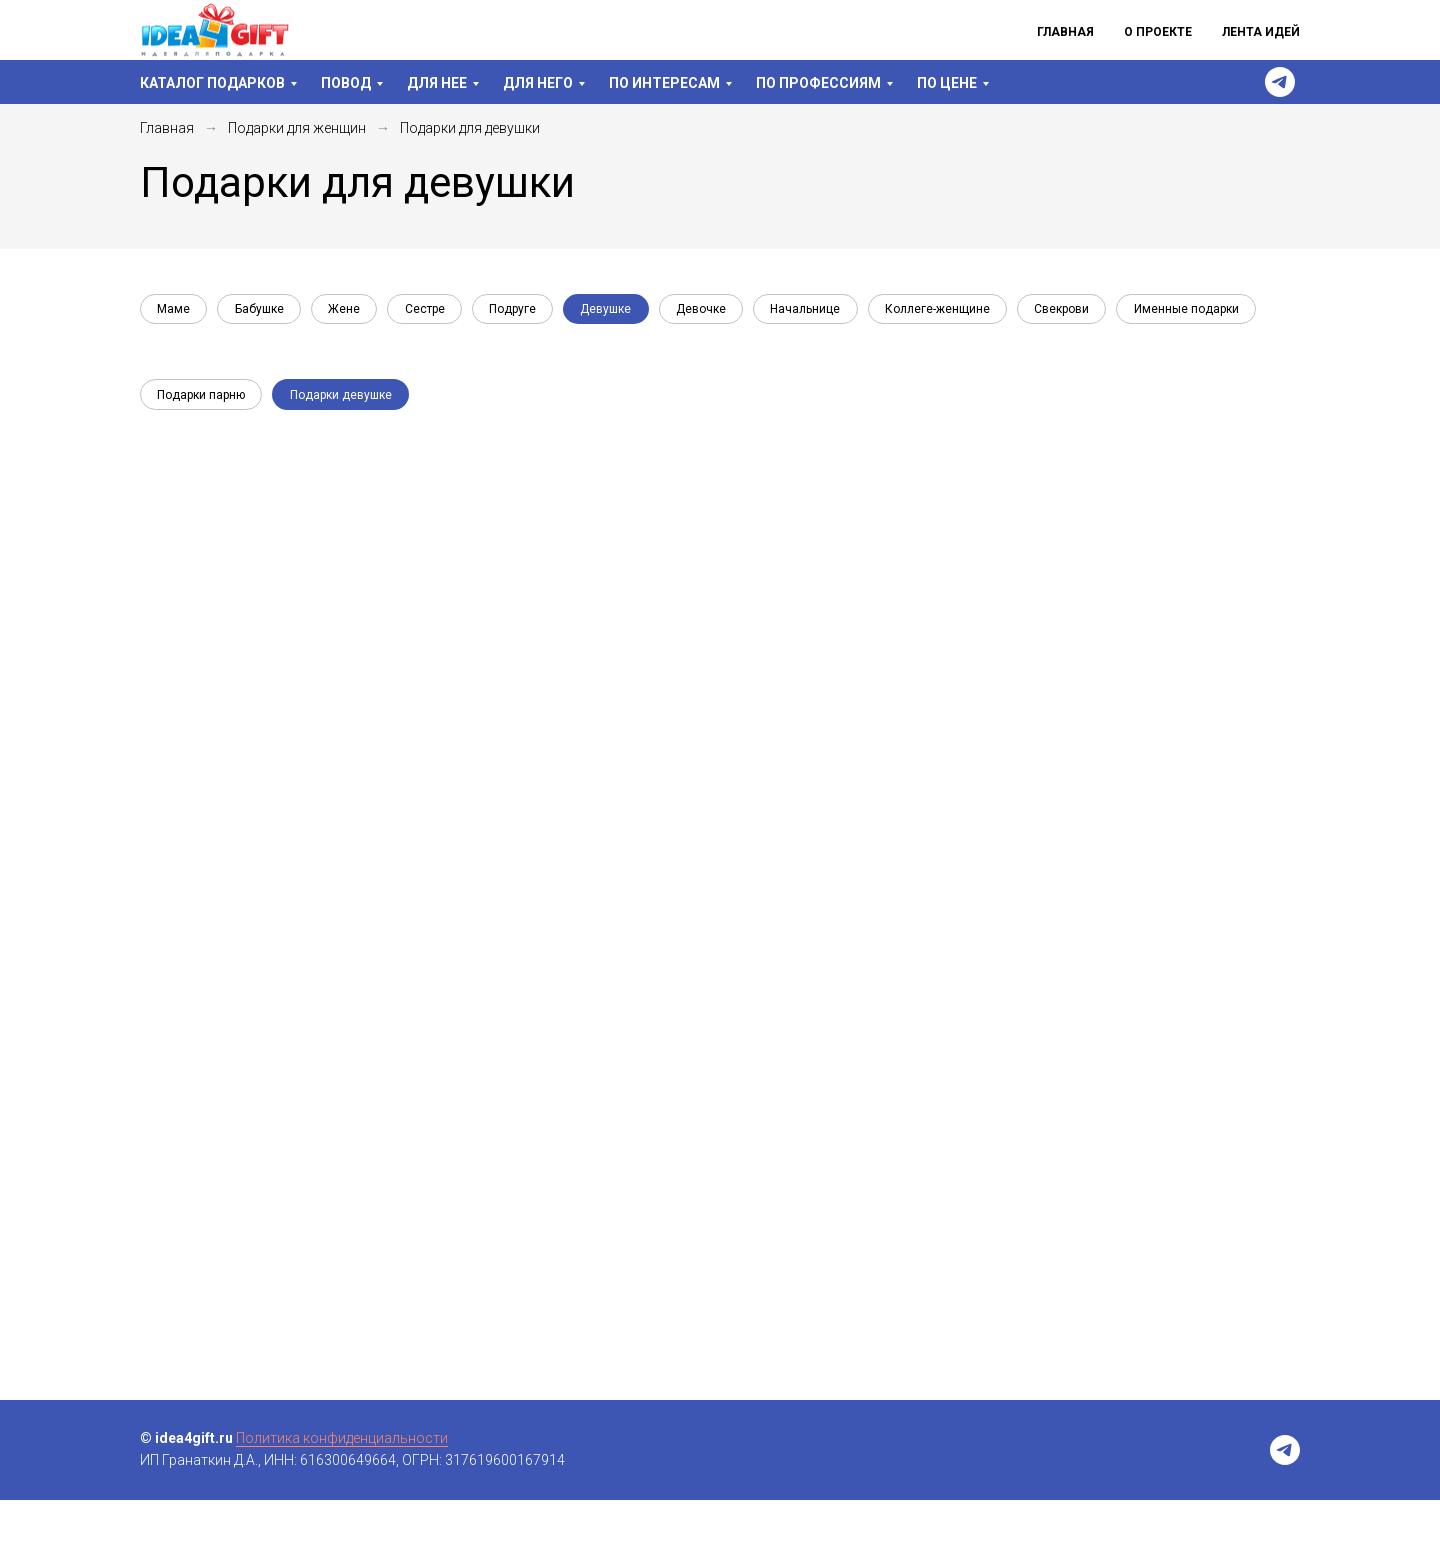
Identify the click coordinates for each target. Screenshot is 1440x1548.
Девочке (724, 311)
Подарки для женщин (297, 128)
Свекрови (1095, 311)
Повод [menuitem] (346, 83)
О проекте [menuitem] (1158, 32)
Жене (353, 311)
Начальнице (832, 311)
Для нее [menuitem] (437, 83)
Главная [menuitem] (1065, 32)
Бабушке (264, 311)
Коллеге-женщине (967, 311)
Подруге (528, 311)
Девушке (625, 311)
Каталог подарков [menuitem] (212, 83)
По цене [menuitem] (947, 83)
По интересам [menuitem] (664, 83)
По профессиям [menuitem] (818, 83)
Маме (175, 311)
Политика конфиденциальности (342, 1486)
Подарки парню (203, 442)
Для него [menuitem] (538, 83)
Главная (167, 128)
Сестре (437, 311)
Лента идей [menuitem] (1261, 32)
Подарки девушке (346, 442)
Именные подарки (211, 354)
